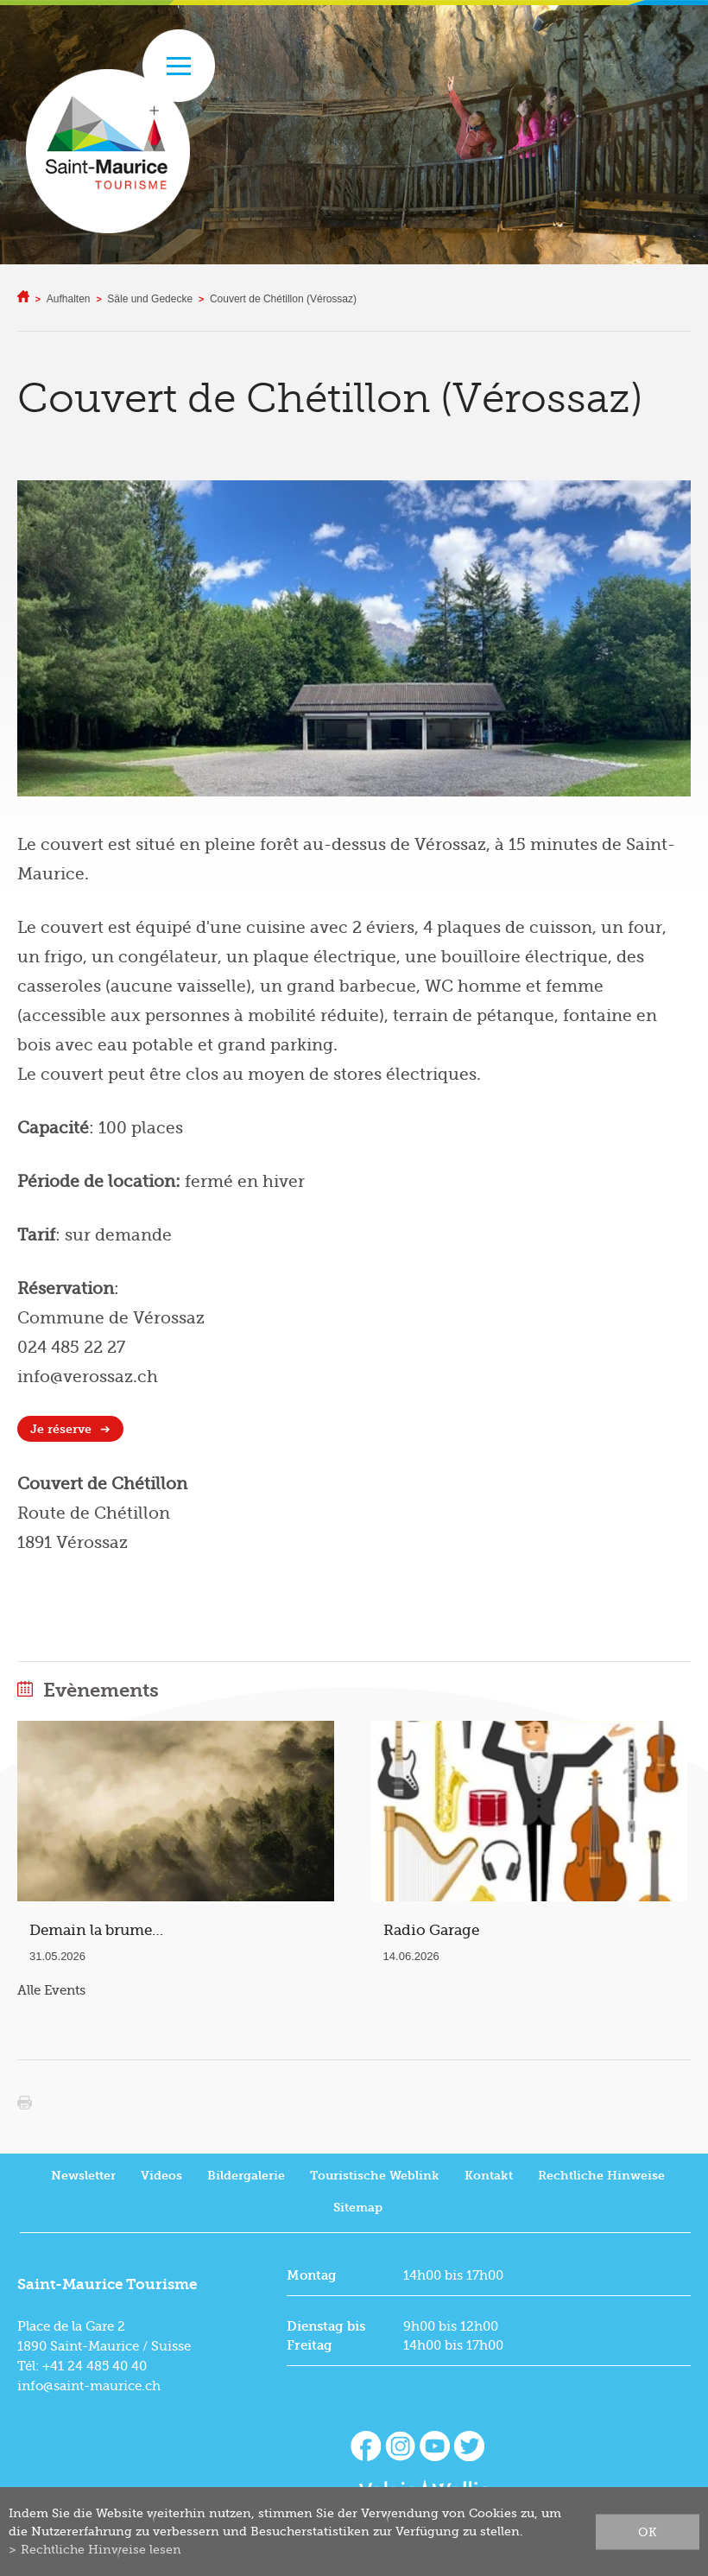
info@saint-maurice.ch (89, 2386)
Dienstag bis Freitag (326, 2336)
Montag (312, 2275)
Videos (161, 2175)
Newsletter (83, 2175)
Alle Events (51, 1990)
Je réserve (61, 1429)
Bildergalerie (246, 2175)
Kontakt (489, 2175)
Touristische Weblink (374, 2175)
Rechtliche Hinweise (601, 2175)
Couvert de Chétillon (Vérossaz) (283, 299)
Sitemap (357, 2207)
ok (647, 2531)
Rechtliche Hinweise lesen (101, 2549)
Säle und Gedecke (150, 299)
